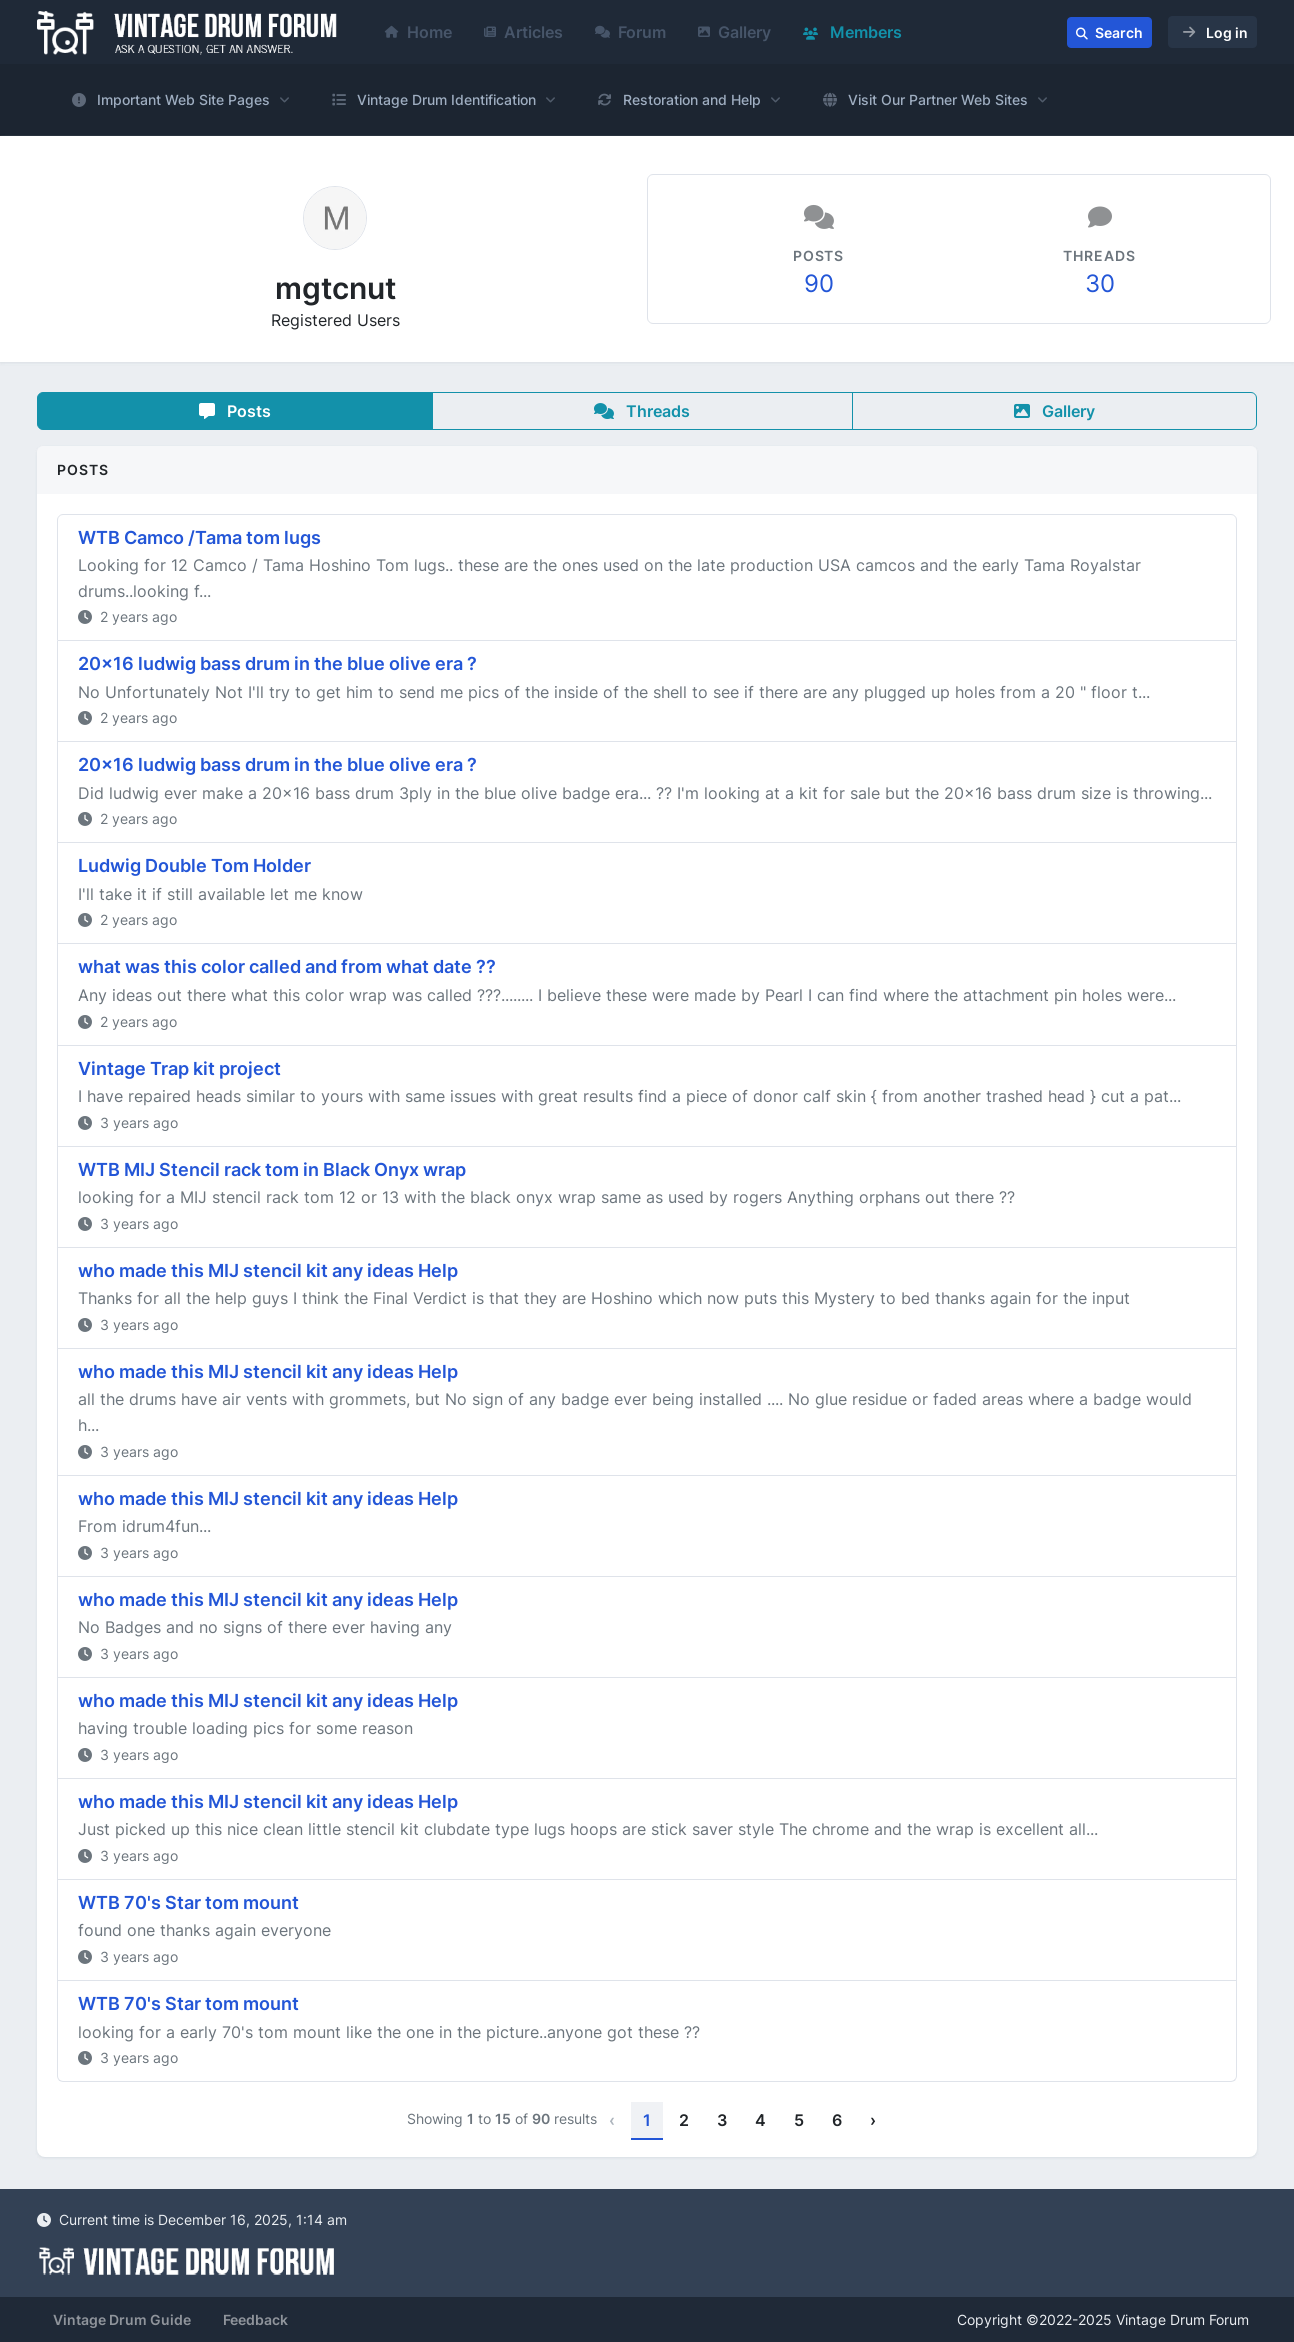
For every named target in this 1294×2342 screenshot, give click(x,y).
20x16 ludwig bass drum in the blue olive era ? (277, 663)
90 (819, 283)
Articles (523, 32)
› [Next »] (873, 2120)
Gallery (734, 32)
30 (1100, 283)
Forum (630, 32)
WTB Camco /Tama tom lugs (199, 537)
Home (418, 32)
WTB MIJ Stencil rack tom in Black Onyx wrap (272, 1169)
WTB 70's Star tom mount (188, 1902)
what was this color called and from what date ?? (287, 966)
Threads (642, 411)
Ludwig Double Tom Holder (194, 865)
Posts (235, 411)
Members (852, 32)
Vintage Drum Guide (122, 2319)
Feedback (255, 2319)
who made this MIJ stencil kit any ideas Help (268, 1270)
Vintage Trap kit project (179, 1068)
